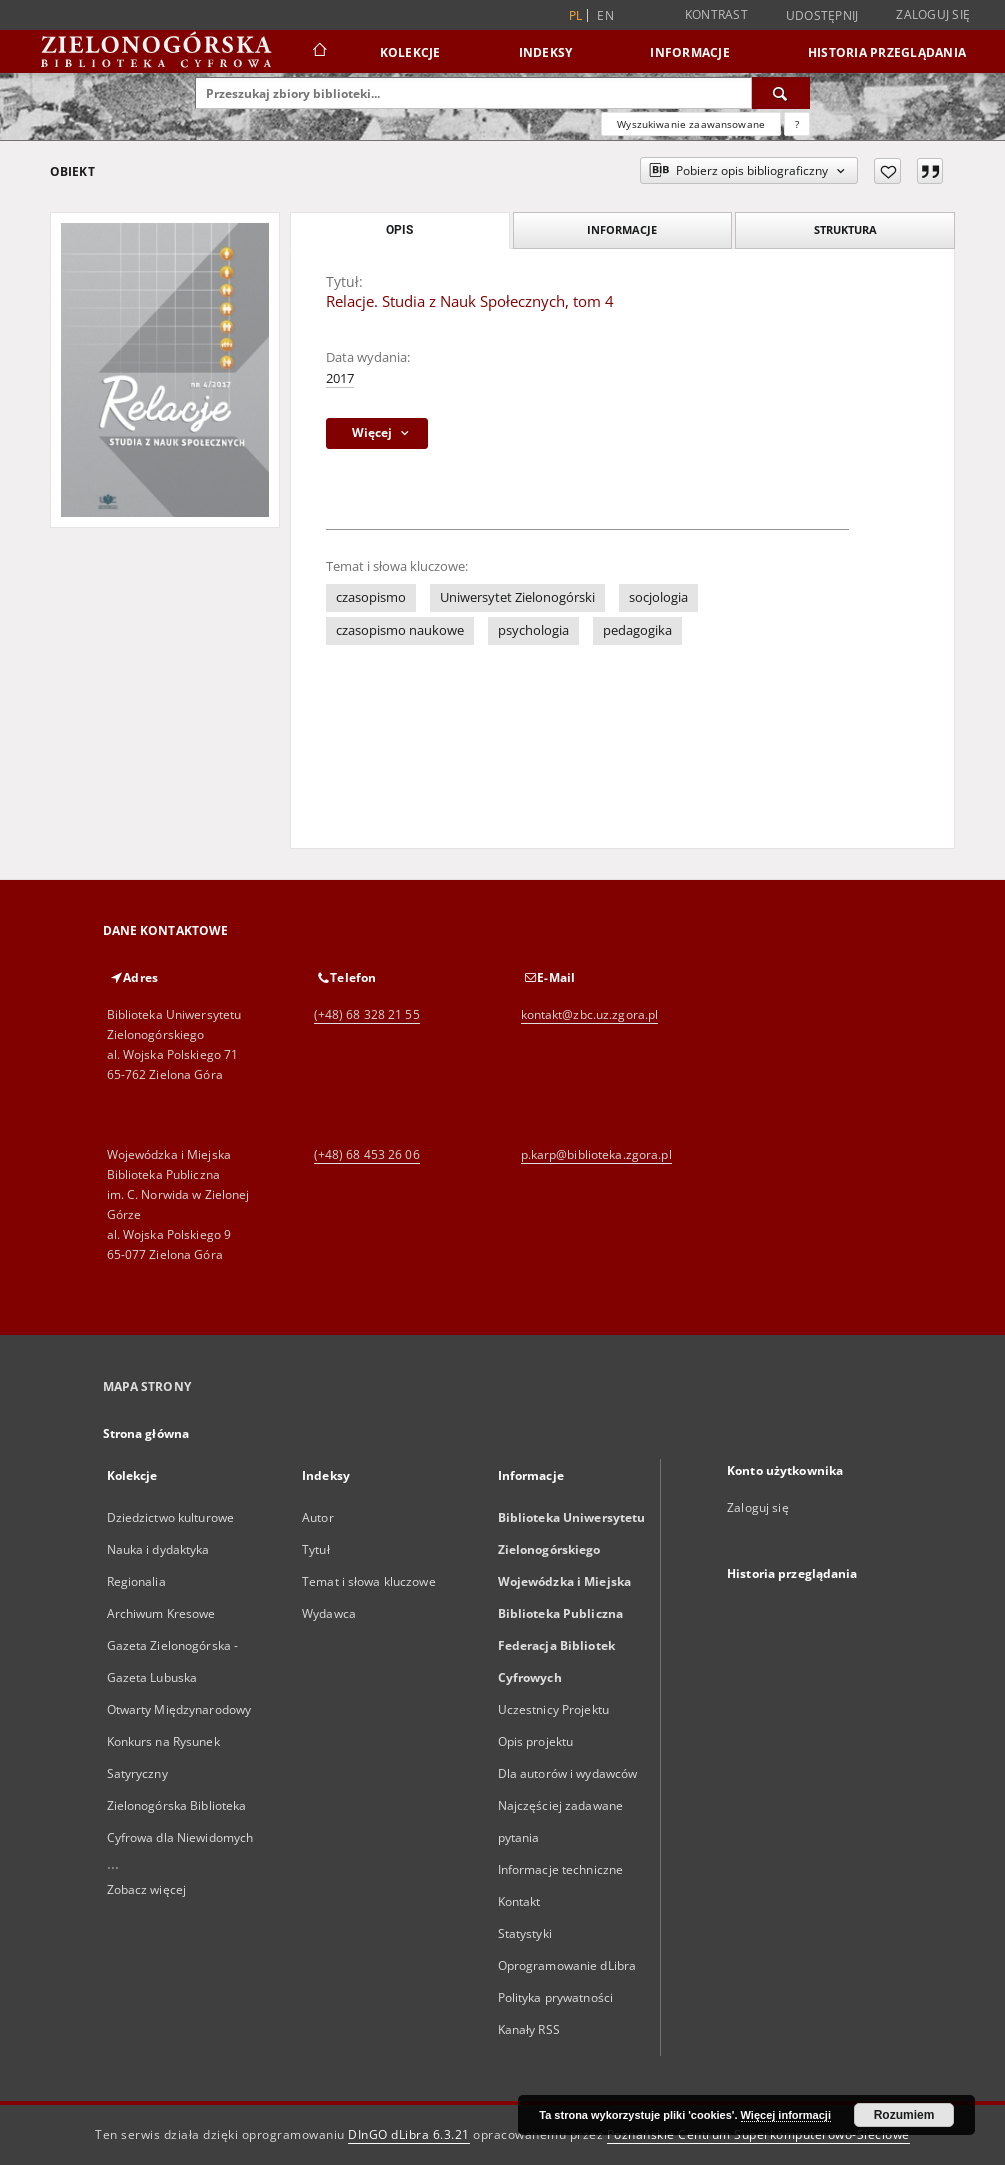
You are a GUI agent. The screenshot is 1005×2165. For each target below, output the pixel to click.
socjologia (658, 597)
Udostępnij (822, 16)
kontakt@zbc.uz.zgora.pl (590, 1014)
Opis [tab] (399, 230)
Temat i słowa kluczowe (369, 1581)
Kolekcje (410, 52)
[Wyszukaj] (781, 93)
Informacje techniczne (561, 1869)
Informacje (690, 52)
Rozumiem (904, 2115)
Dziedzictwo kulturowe (171, 1517)
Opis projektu (536, 1741)
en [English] (605, 15)
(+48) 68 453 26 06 (367, 1154)
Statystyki (525, 1933)
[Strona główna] (318, 52)
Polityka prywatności (555, 1997)
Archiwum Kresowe (161, 1613)
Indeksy (546, 52)
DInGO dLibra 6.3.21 (409, 2134)
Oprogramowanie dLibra (567, 1965)
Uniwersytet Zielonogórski (517, 597)
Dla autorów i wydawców (568, 1773)
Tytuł (316, 1549)
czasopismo (371, 597)
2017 (340, 378)
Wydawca (329, 1613)
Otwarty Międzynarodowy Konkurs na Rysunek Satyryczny (179, 1741)
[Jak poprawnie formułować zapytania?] (797, 124)
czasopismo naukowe (400, 630)
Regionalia (136, 1581)
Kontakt (519, 1901)
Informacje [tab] (622, 229)
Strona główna (146, 1433)
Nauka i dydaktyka (158, 1549)
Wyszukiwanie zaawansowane (691, 124)
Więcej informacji (786, 2115)
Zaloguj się (933, 14)
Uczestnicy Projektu (553, 1709)
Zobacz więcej (147, 1889)
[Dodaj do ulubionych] (887, 171)
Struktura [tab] (845, 229)
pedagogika (637, 630)
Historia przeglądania (887, 52)
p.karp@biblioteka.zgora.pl (596, 1154)
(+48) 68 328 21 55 (367, 1014)
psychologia (533, 630)
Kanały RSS (529, 2029)
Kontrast (716, 14)
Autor (318, 1517)
